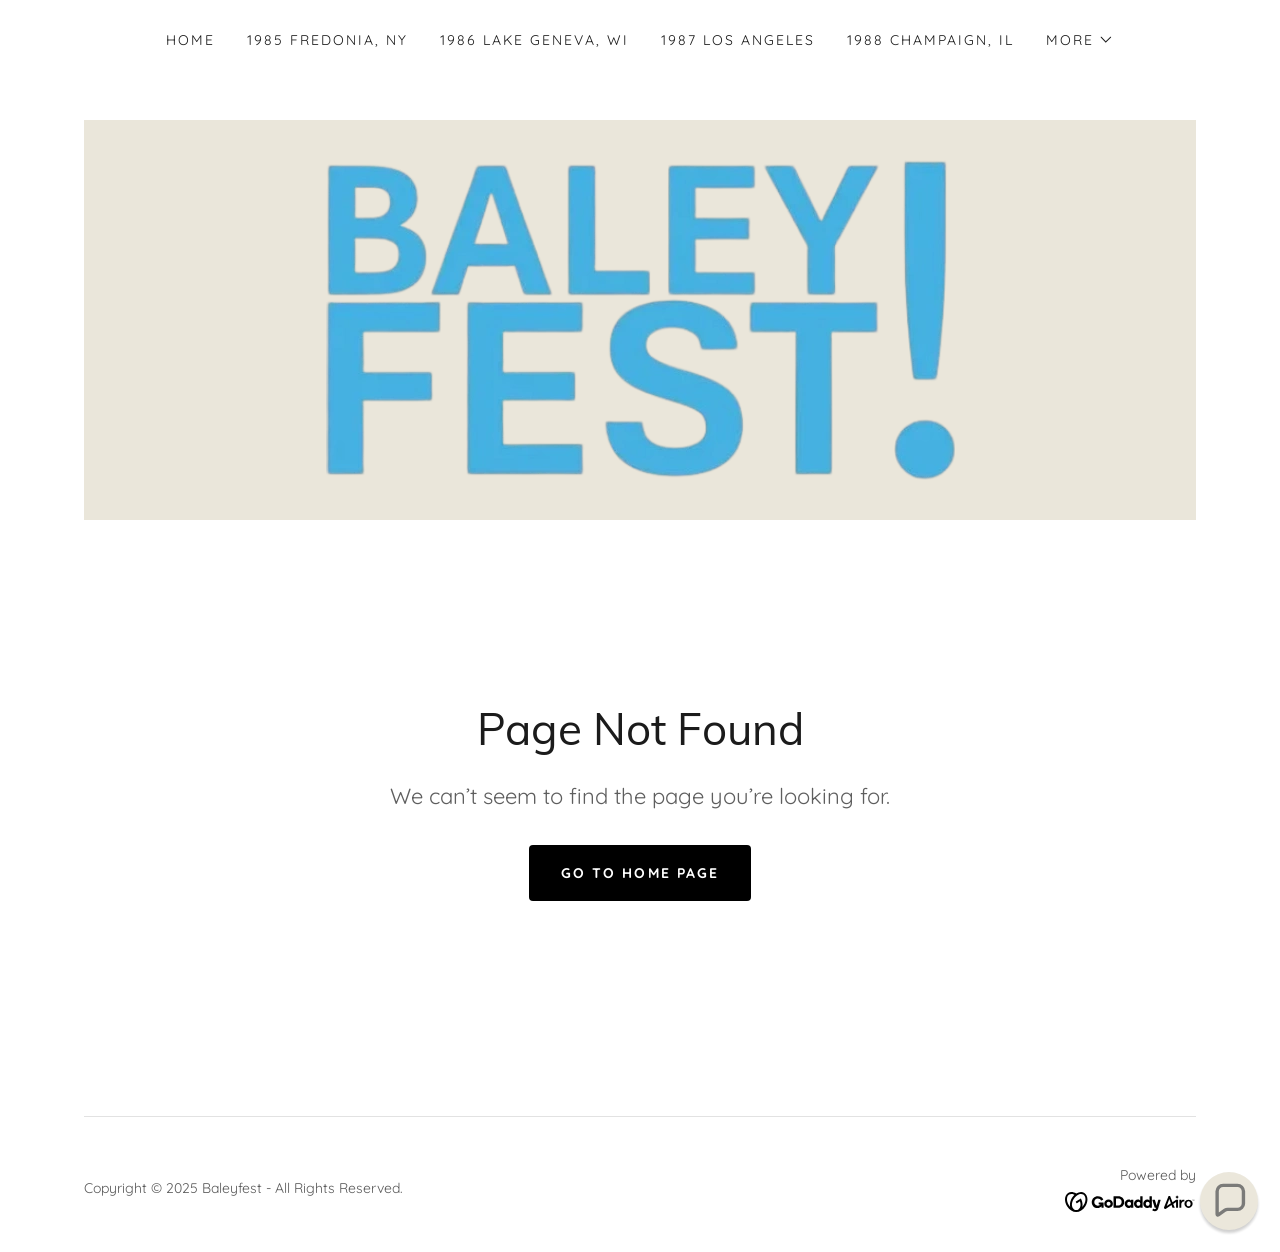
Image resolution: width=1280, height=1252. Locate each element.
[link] (639, 318)
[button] (1080, 40)
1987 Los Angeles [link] (738, 40)
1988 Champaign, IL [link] (930, 40)
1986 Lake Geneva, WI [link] (534, 40)
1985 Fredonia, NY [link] (327, 40)
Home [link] (190, 40)
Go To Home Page (639, 873)
